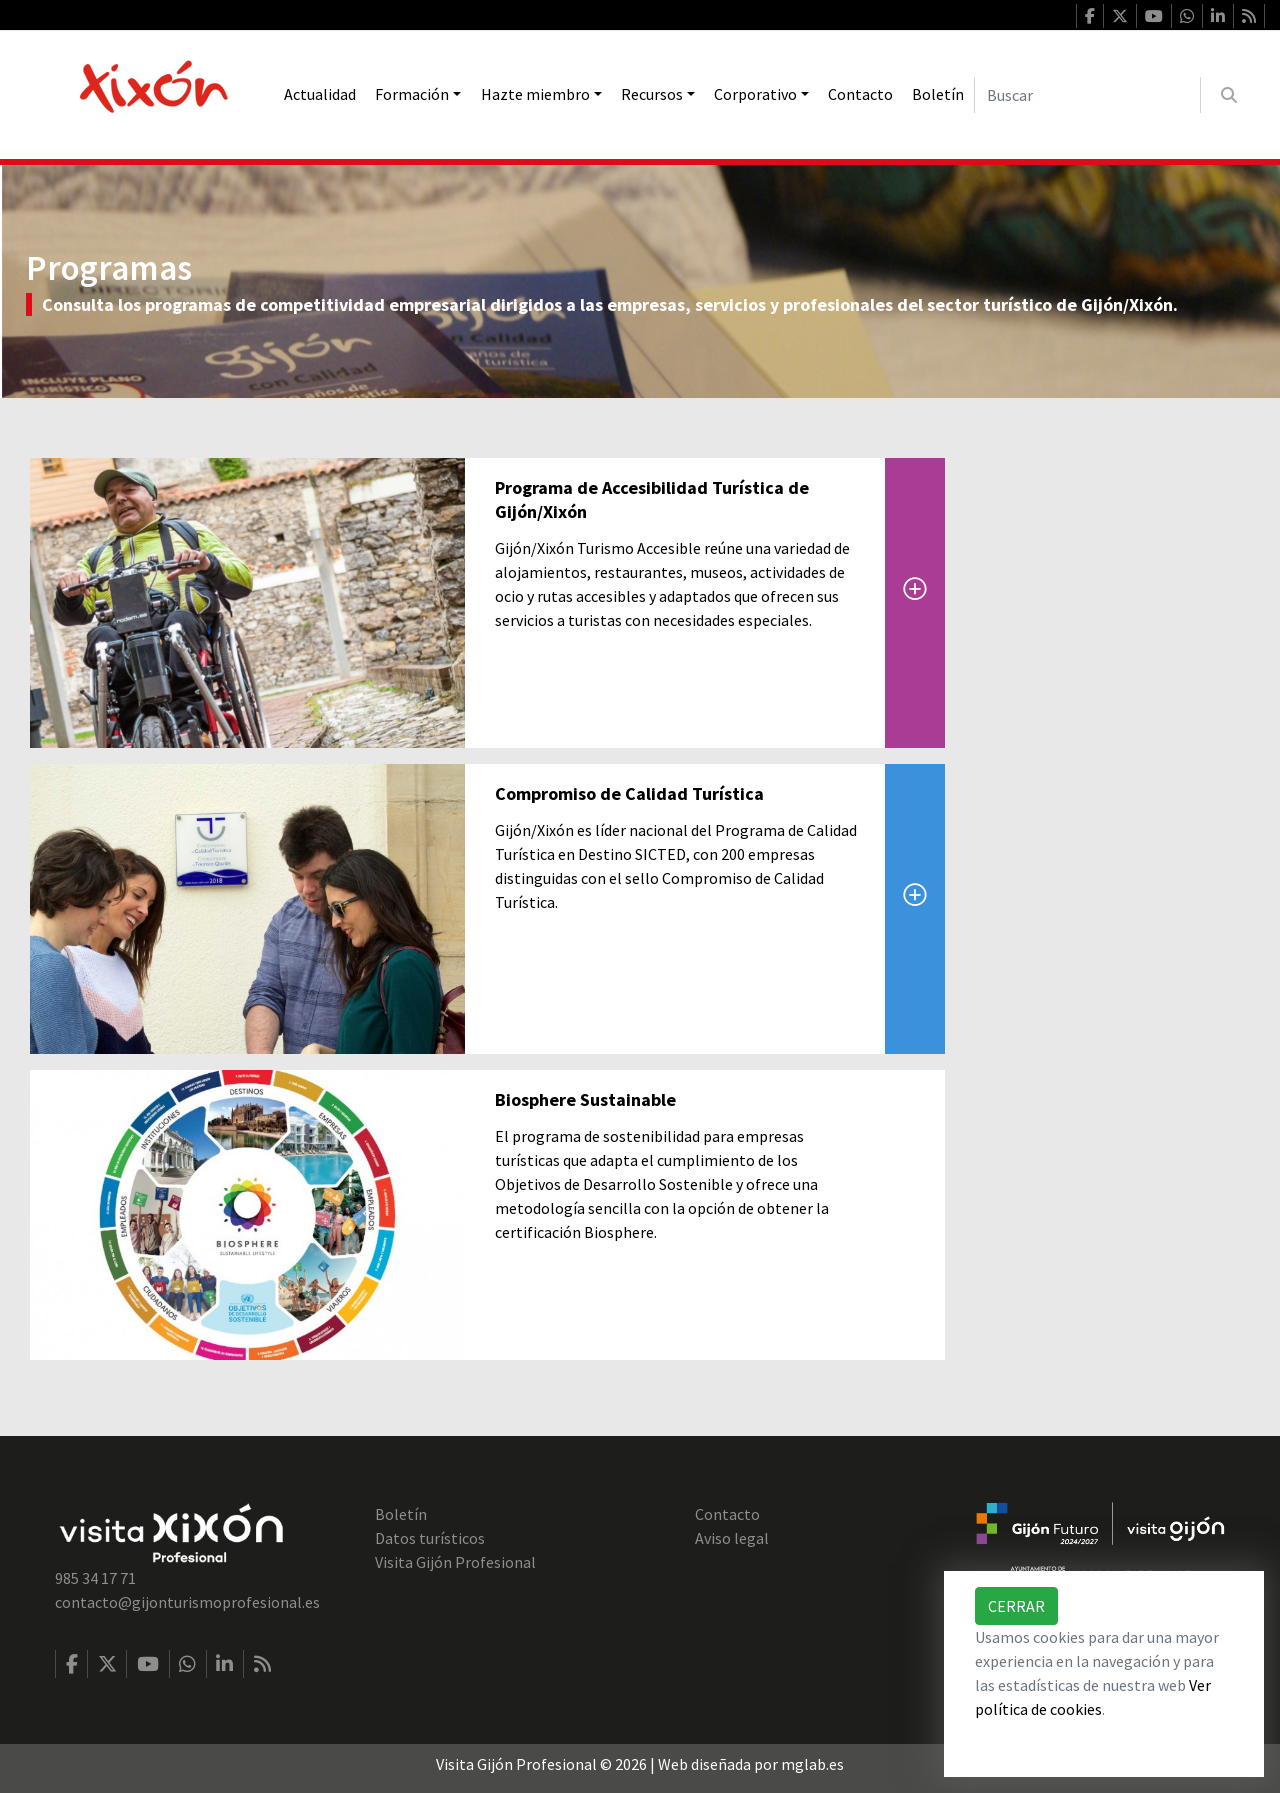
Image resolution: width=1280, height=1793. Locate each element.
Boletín (938, 94)
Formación (412, 94)
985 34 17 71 (95, 1578)
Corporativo (755, 94)
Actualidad (320, 94)
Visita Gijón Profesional (455, 1562)
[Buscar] (1087, 95)
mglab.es (812, 1764)
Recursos (652, 94)
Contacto (860, 94)
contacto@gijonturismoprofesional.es (187, 1602)
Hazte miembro (535, 94)
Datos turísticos (430, 1538)
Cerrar (1016, 1606)
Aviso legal (732, 1538)
